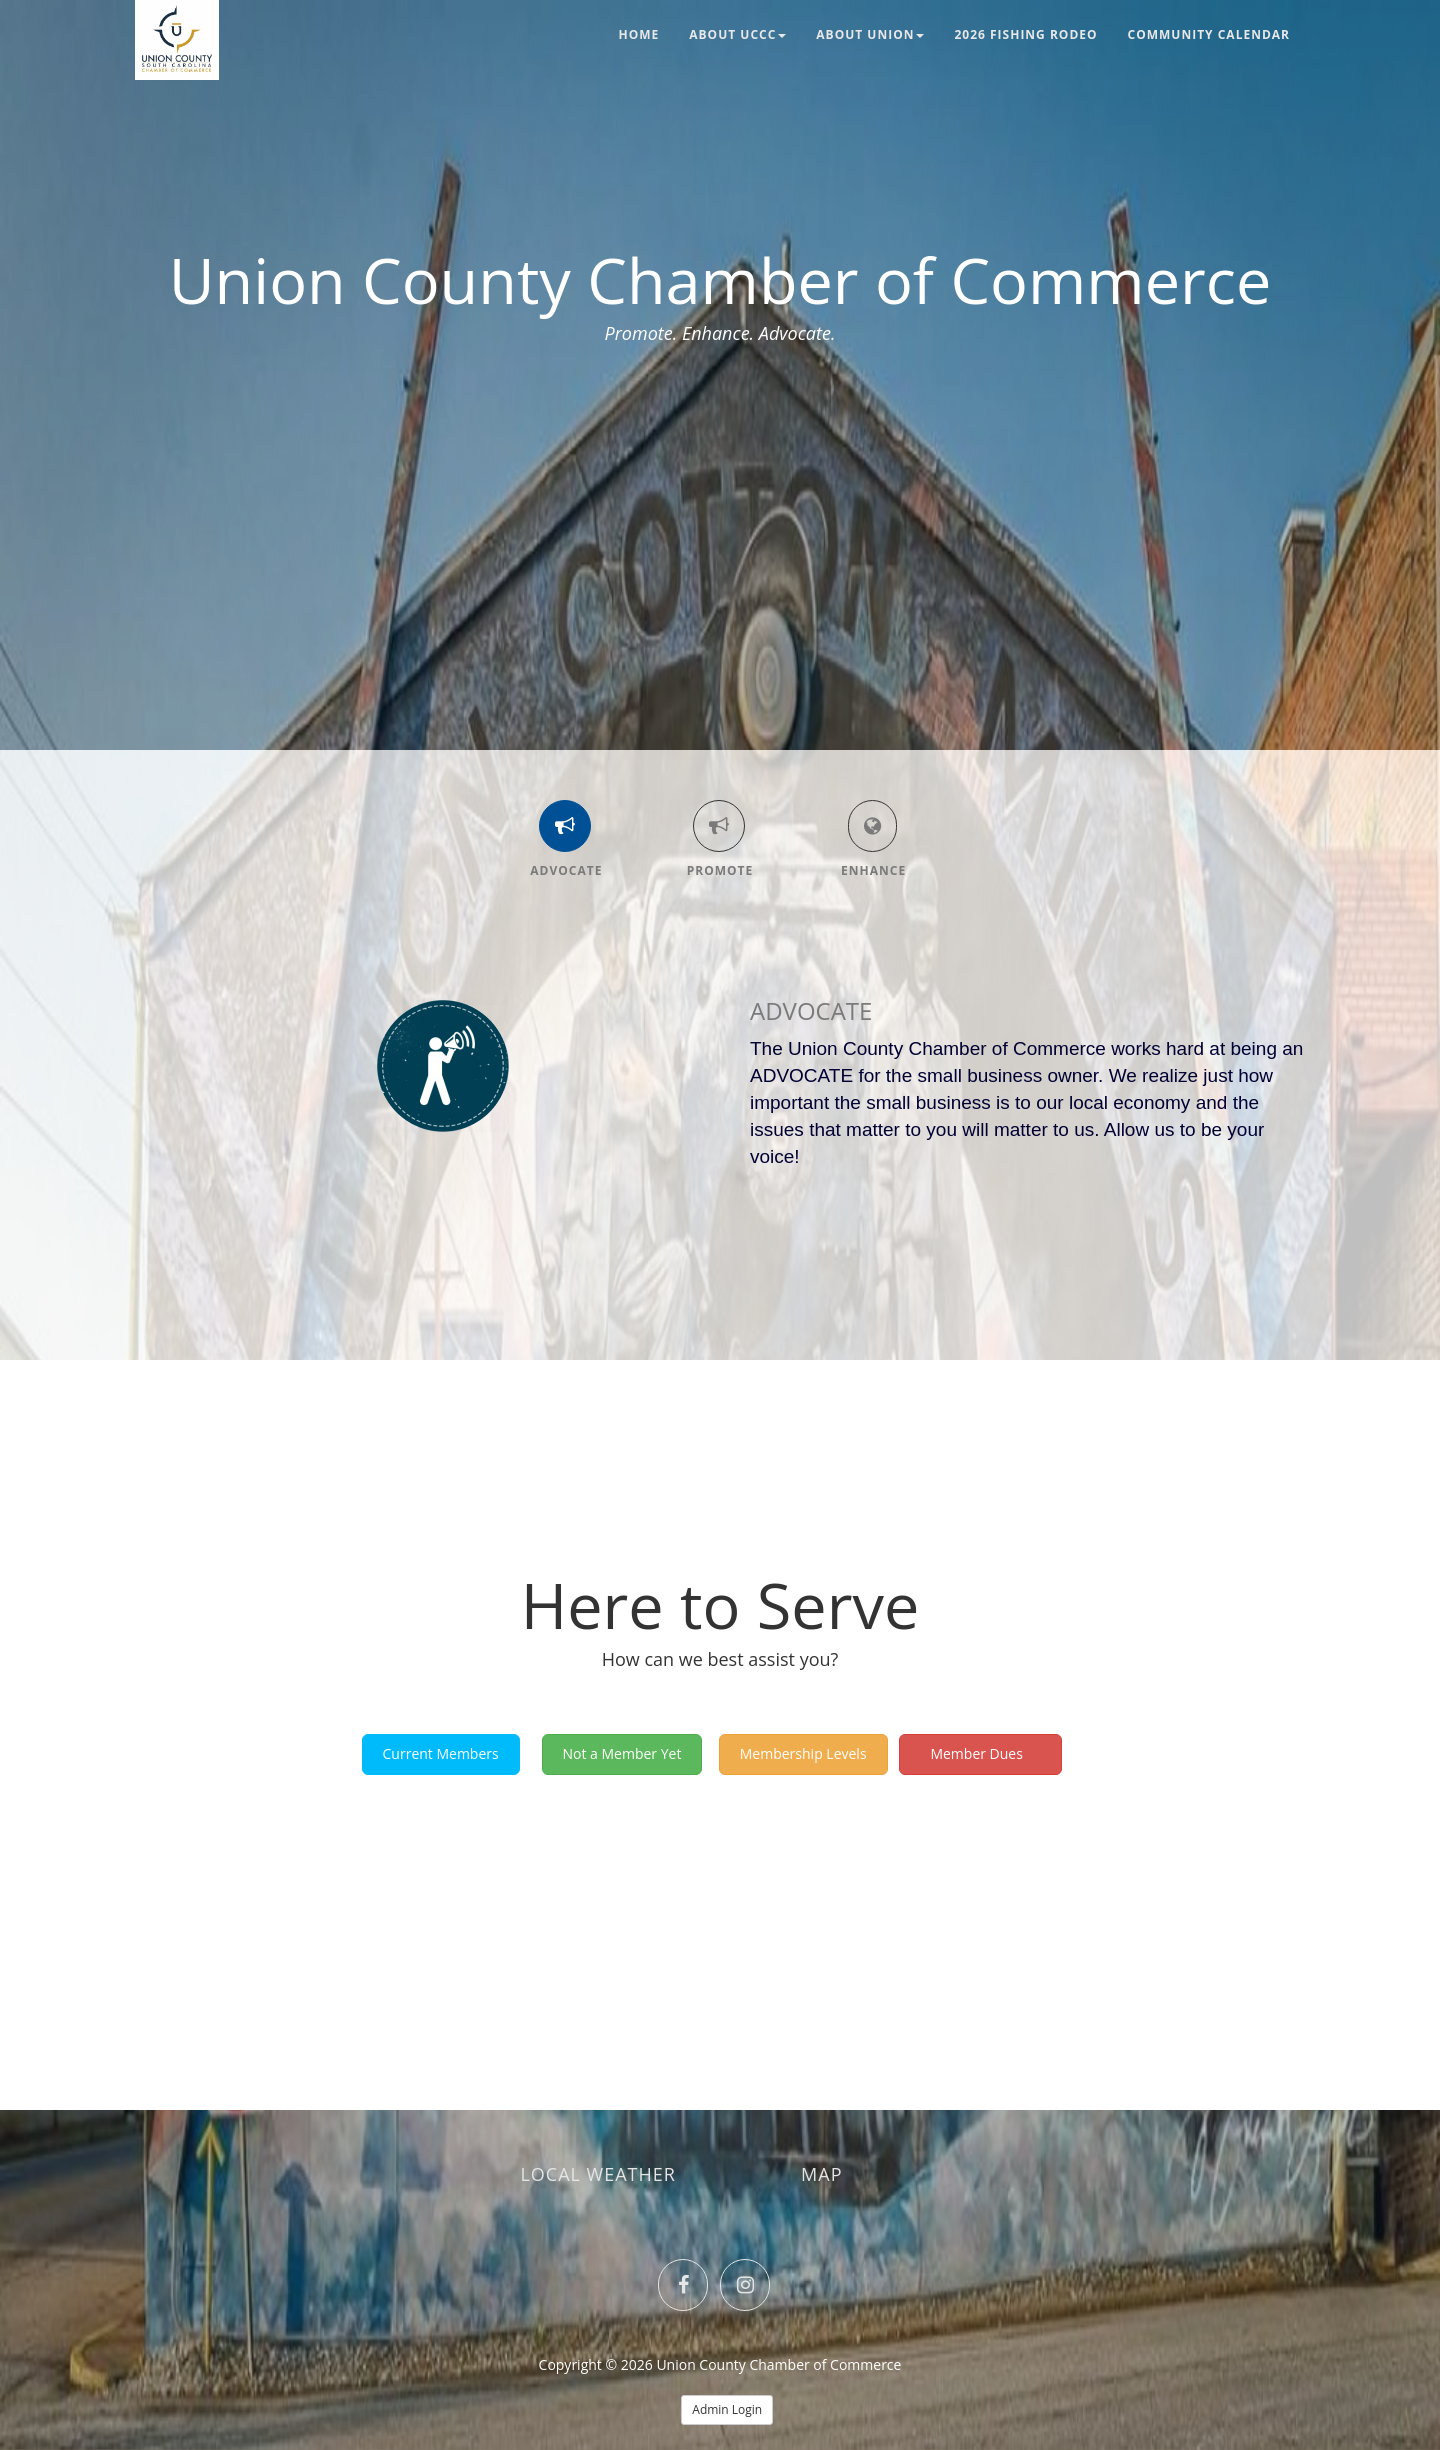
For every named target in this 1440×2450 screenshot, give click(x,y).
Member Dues (981, 1753)
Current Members (441, 1753)
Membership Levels (803, 1753)
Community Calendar (1209, 34)
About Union (870, 34)
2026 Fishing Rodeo (1025, 34)
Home (639, 34)
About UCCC (737, 34)
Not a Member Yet (622, 1753)
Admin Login (727, 2409)
